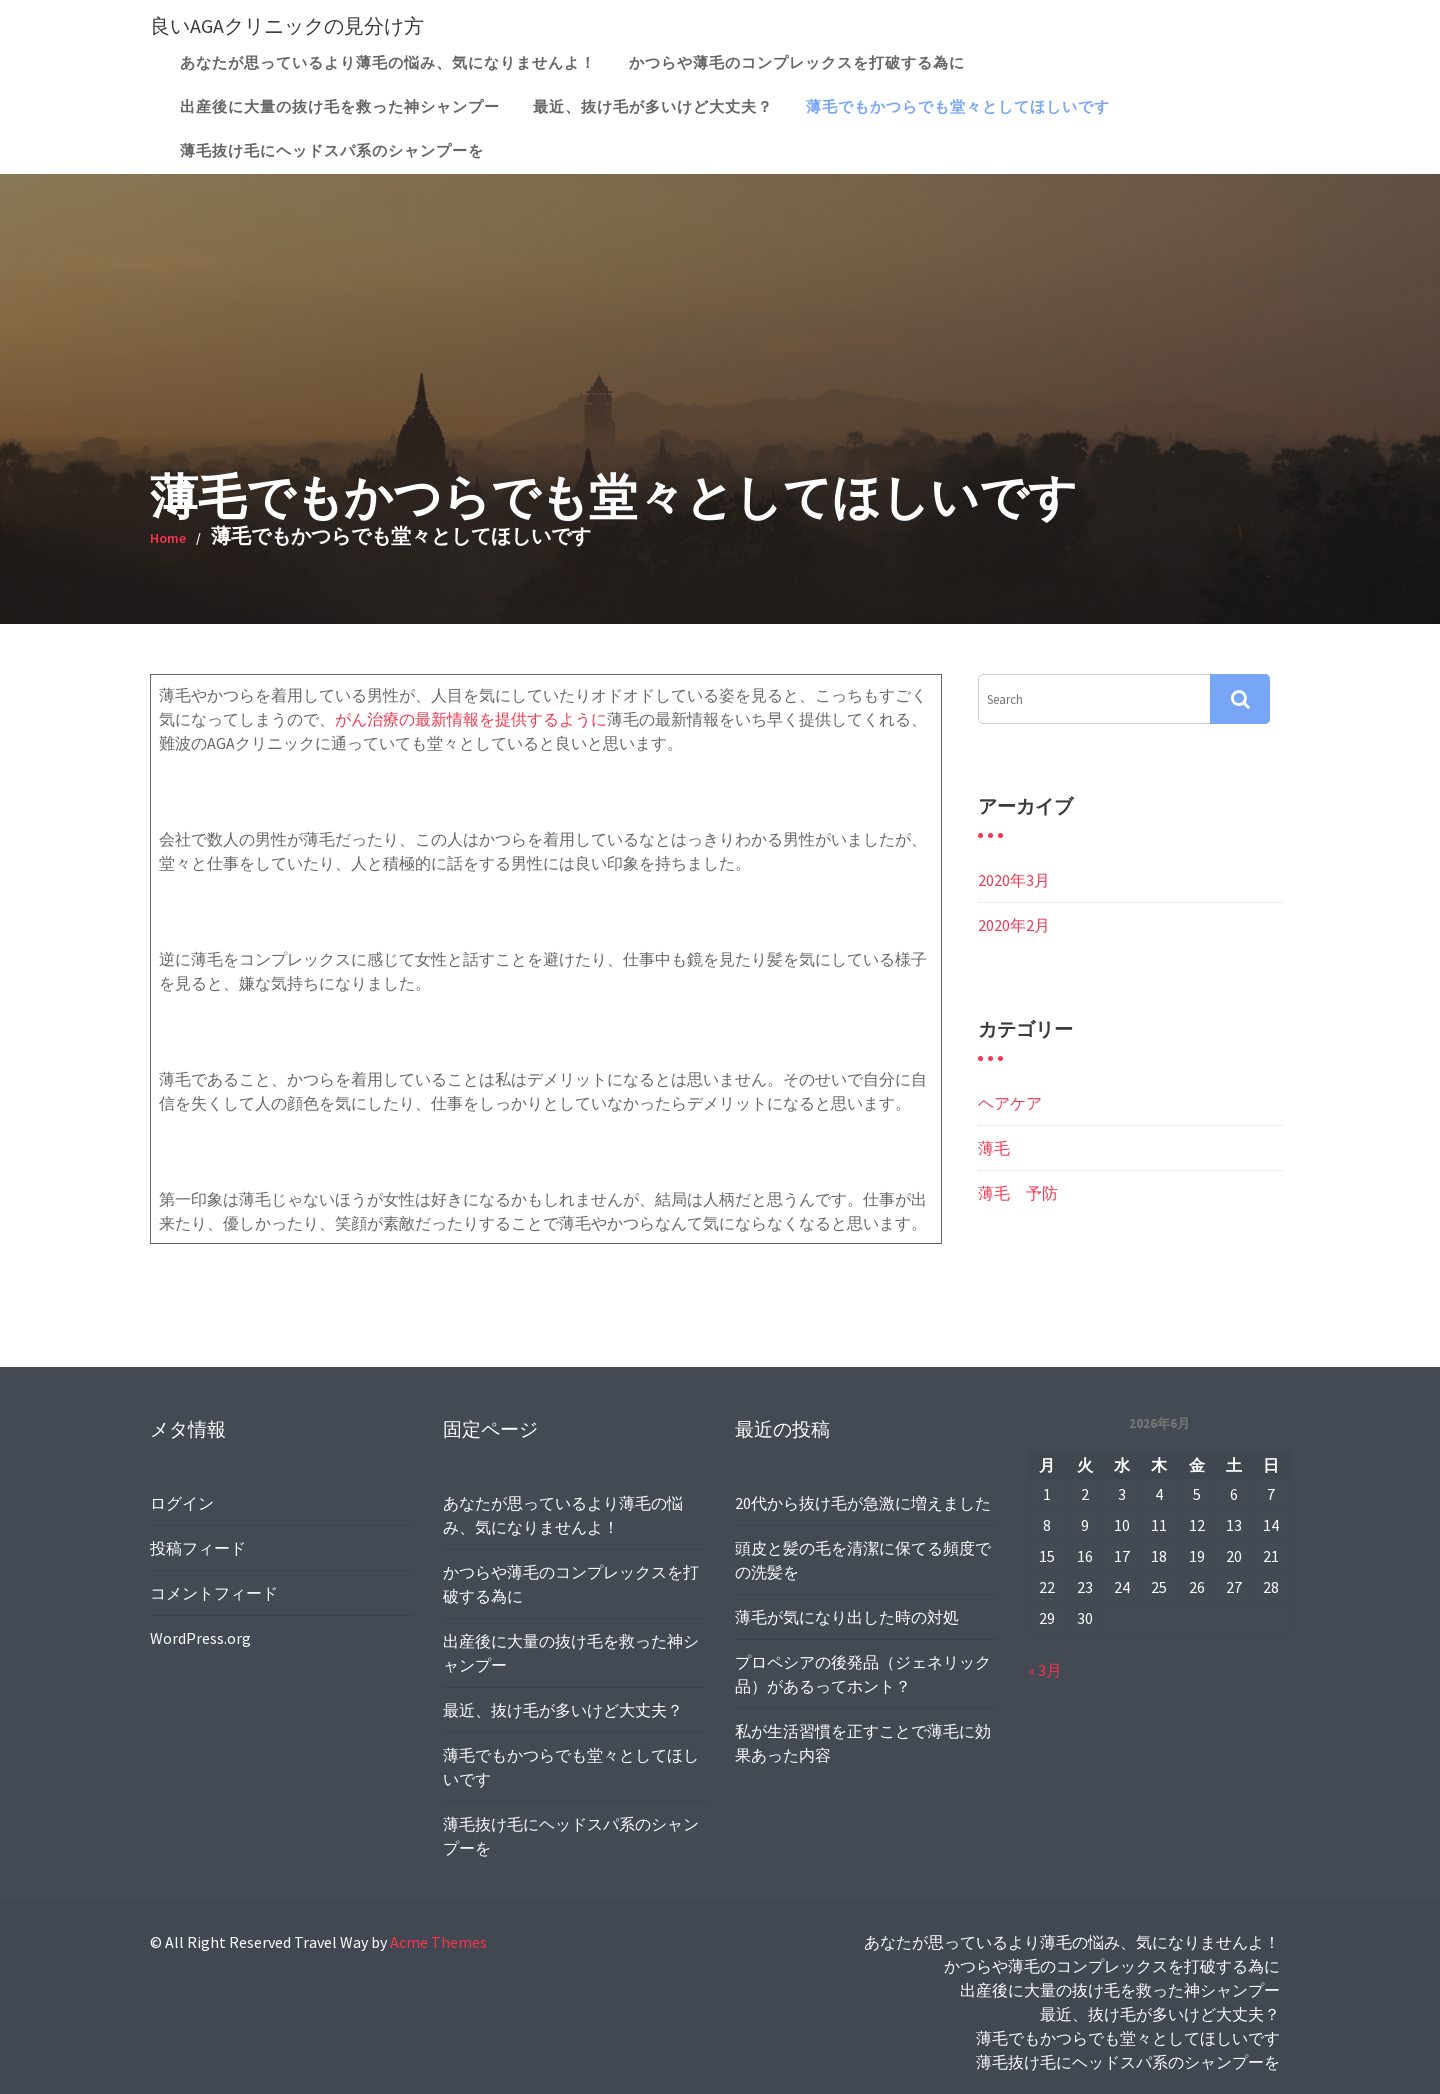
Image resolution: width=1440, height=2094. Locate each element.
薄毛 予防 (1018, 1193)
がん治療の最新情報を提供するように (471, 719)
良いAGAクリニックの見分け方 (287, 25)
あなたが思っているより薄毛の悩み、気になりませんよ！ (388, 62)
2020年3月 (1014, 880)
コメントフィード (217, 1590)
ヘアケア (1010, 1103)
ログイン (186, 1504)
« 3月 (1049, 1664)
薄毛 (994, 1148)
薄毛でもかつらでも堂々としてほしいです (958, 106)
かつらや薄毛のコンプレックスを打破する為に (797, 62)
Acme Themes (438, 1942)
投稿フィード (202, 1547)
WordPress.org (204, 1633)
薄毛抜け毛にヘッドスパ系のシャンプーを (332, 150)
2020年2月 (1014, 925)
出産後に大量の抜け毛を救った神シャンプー (340, 106)
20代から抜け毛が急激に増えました (863, 1506)
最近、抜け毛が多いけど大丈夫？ (653, 106)
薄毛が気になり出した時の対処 (848, 1615)
